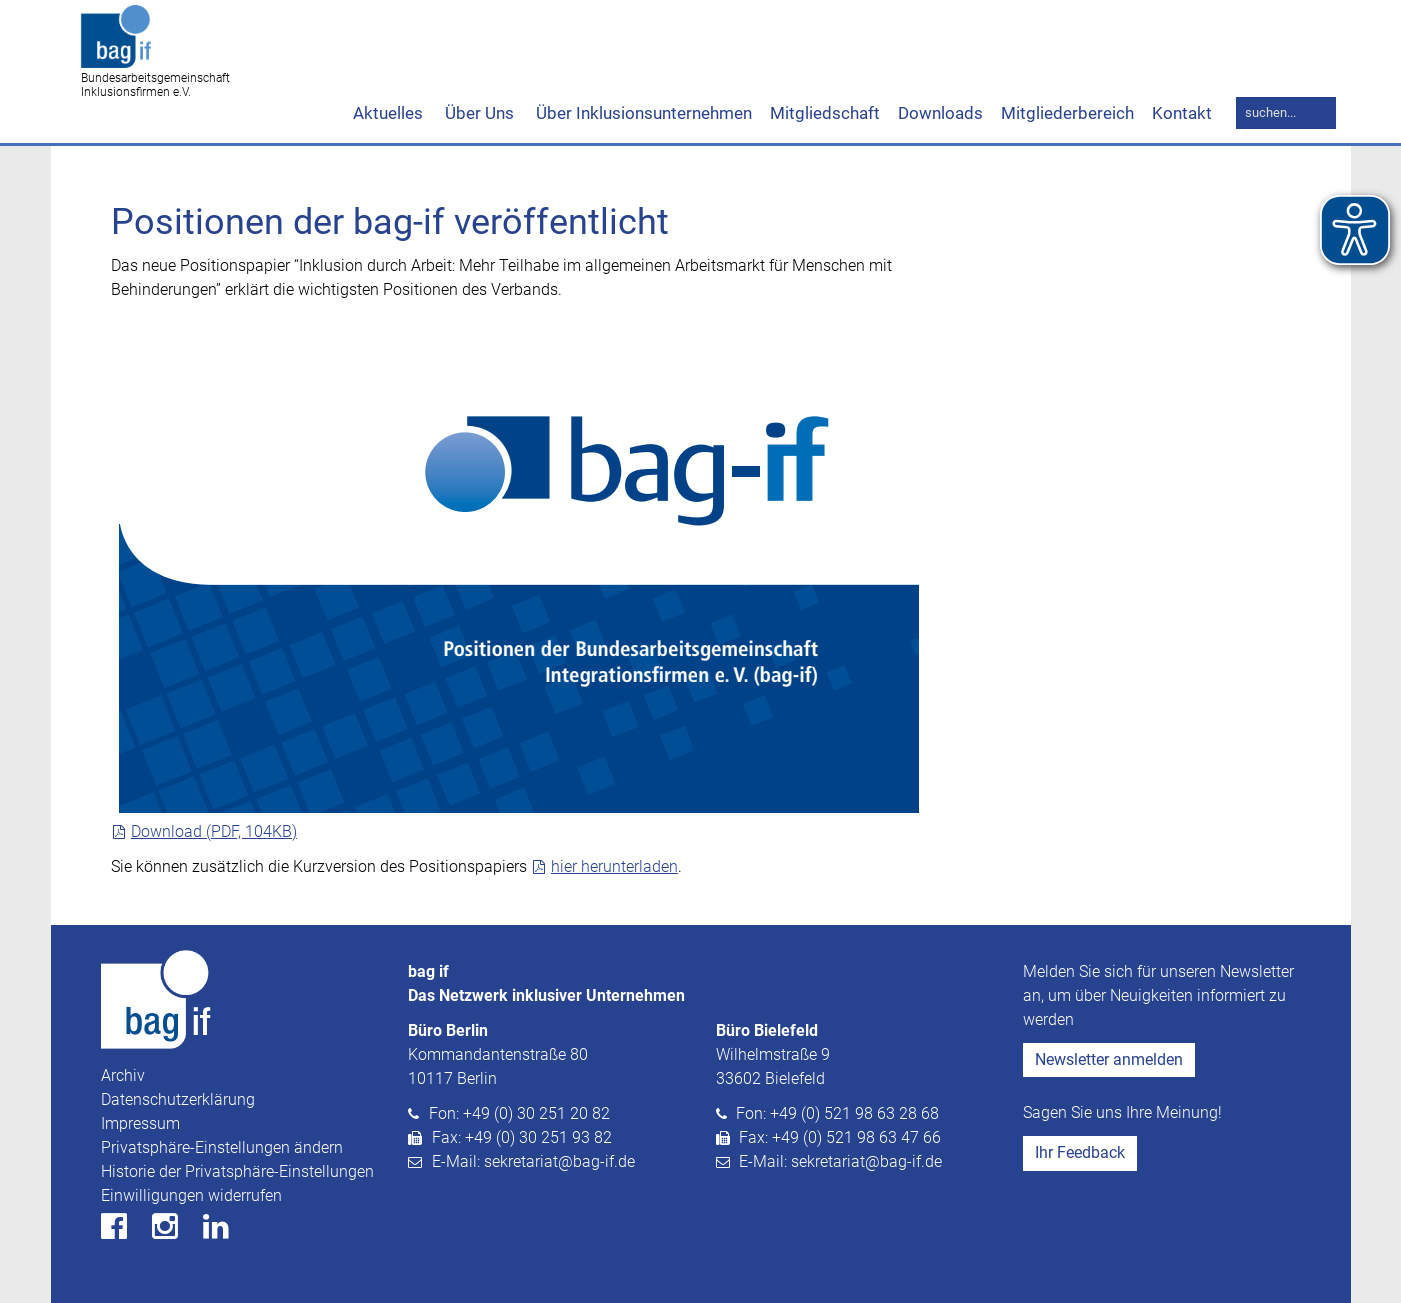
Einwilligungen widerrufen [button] (191, 1195)
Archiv (123, 1075)
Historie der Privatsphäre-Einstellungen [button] (237, 1171)
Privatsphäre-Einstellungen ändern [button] (222, 1147)
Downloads (940, 113)
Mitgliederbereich (1067, 113)
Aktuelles (388, 113)
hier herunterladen (614, 866)
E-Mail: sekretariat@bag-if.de (533, 1161)
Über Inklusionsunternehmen (642, 113)
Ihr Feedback (1080, 1152)
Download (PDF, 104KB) (214, 831)
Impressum (140, 1123)
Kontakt (1182, 113)
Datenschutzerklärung (178, 1099)
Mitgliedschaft (825, 113)
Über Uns (477, 113)
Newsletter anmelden (1109, 1059)
